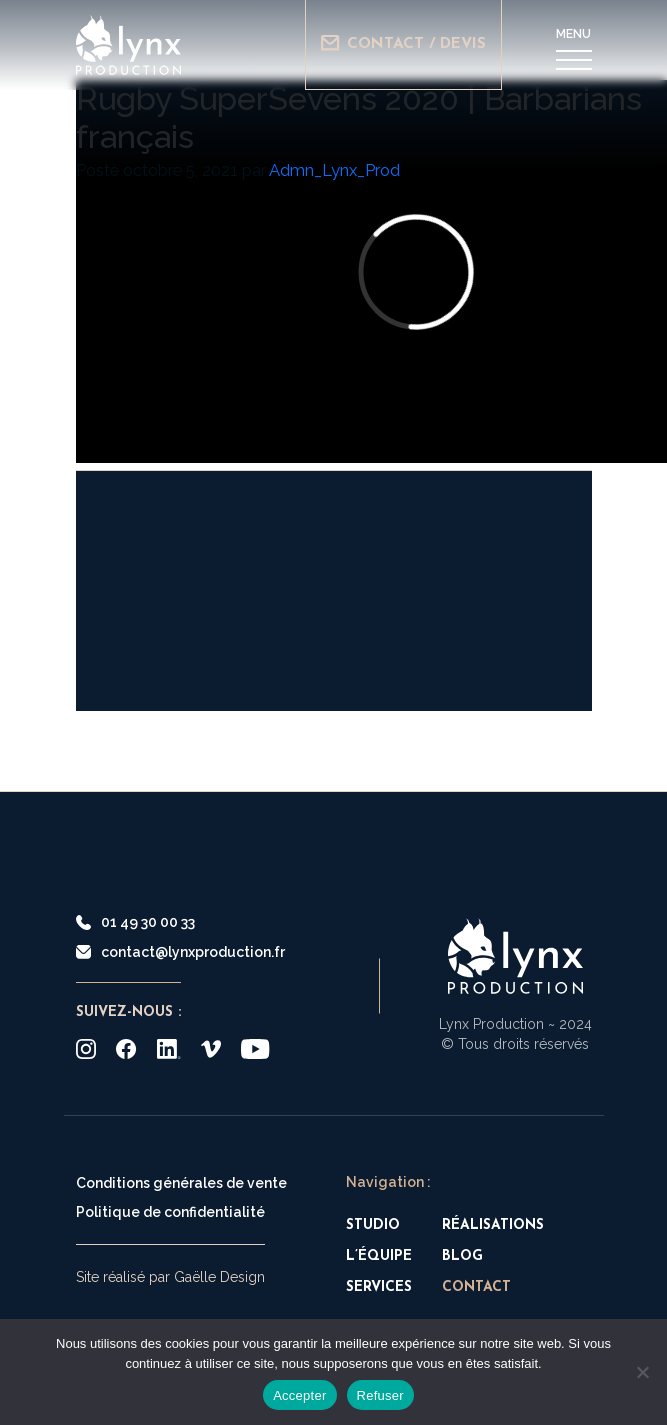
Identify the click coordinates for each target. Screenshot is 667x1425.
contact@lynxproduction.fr (180, 952)
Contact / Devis (403, 43)
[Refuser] (642, 1372)
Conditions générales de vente (181, 1183)
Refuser (380, 1395)
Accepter (299, 1395)
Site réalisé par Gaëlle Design (170, 1277)
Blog (462, 1256)
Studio (373, 1225)
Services (379, 1287)
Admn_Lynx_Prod (334, 170)
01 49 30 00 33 (135, 922)
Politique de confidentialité (170, 1212)
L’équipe (379, 1256)
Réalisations (493, 1225)
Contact (476, 1287)
